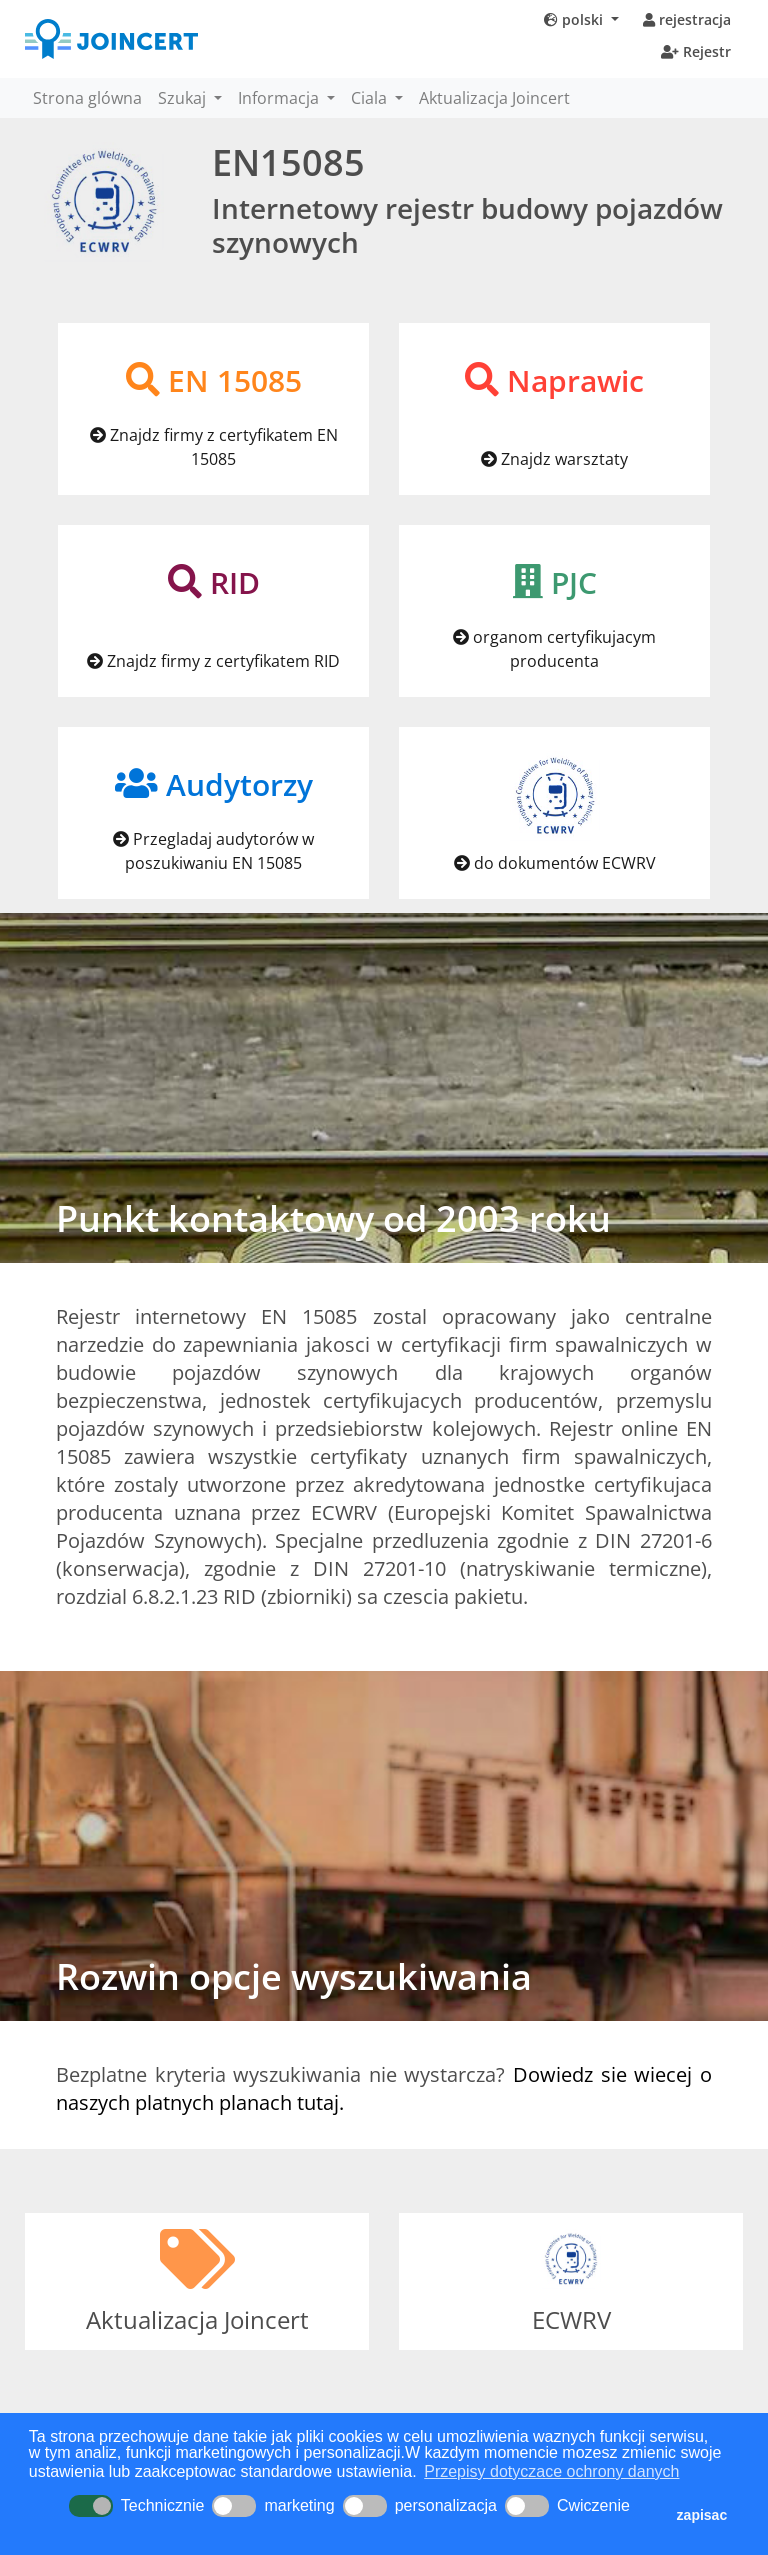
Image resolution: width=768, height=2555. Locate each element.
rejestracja (687, 19)
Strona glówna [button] (87, 98)
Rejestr (696, 51)
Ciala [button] (371, 98)
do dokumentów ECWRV (555, 863)
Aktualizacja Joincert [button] (494, 98)
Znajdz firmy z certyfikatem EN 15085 (214, 447)
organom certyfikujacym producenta (554, 649)
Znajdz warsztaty (554, 459)
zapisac (702, 2515)
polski (575, 19)
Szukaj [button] (184, 98)
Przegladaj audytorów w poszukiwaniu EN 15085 (213, 851)
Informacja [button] (280, 98)
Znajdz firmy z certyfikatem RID (213, 661)
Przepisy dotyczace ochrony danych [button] (551, 2471)
